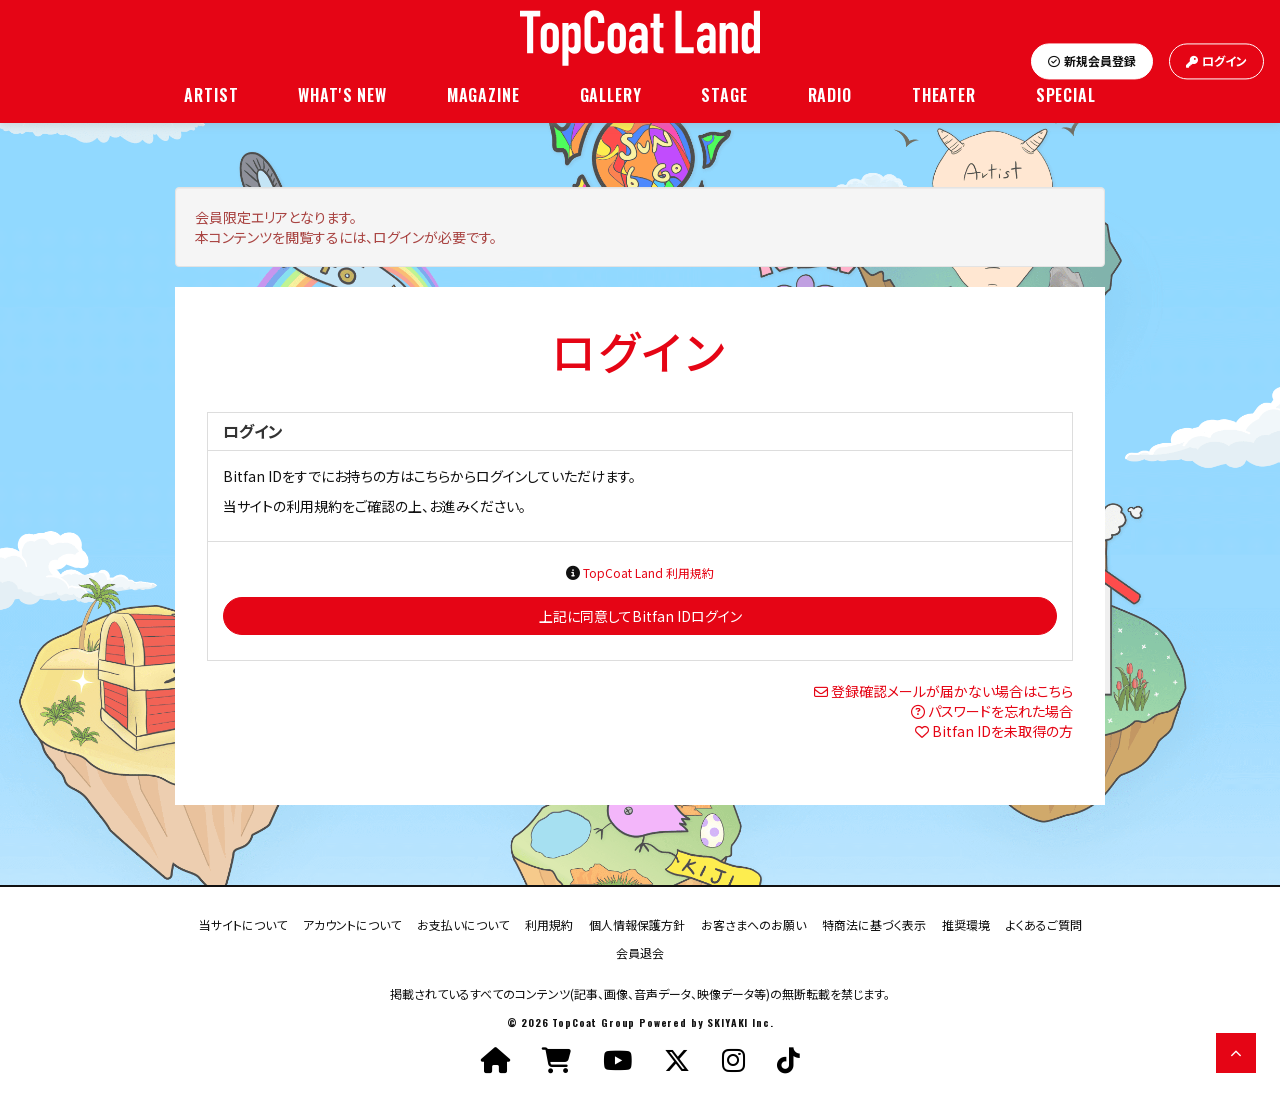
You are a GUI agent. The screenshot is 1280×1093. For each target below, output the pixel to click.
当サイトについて (243, 923)
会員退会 (640, 951)
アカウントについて (352, 923)
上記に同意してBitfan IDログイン (640, 616)
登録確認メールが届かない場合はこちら (952, 691)
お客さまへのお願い (753, 923)
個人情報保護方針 (637, 923)
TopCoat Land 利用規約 (648, 572)
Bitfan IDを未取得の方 (1002, 731)
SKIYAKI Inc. (740, 1022)
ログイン (1216, 61)
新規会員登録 (1092, 61)
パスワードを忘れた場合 (1000, 711)
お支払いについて (463, 923)
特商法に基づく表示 (874, 923)
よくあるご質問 (1044, 923)
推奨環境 (966, 923)
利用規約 (549, 923)
